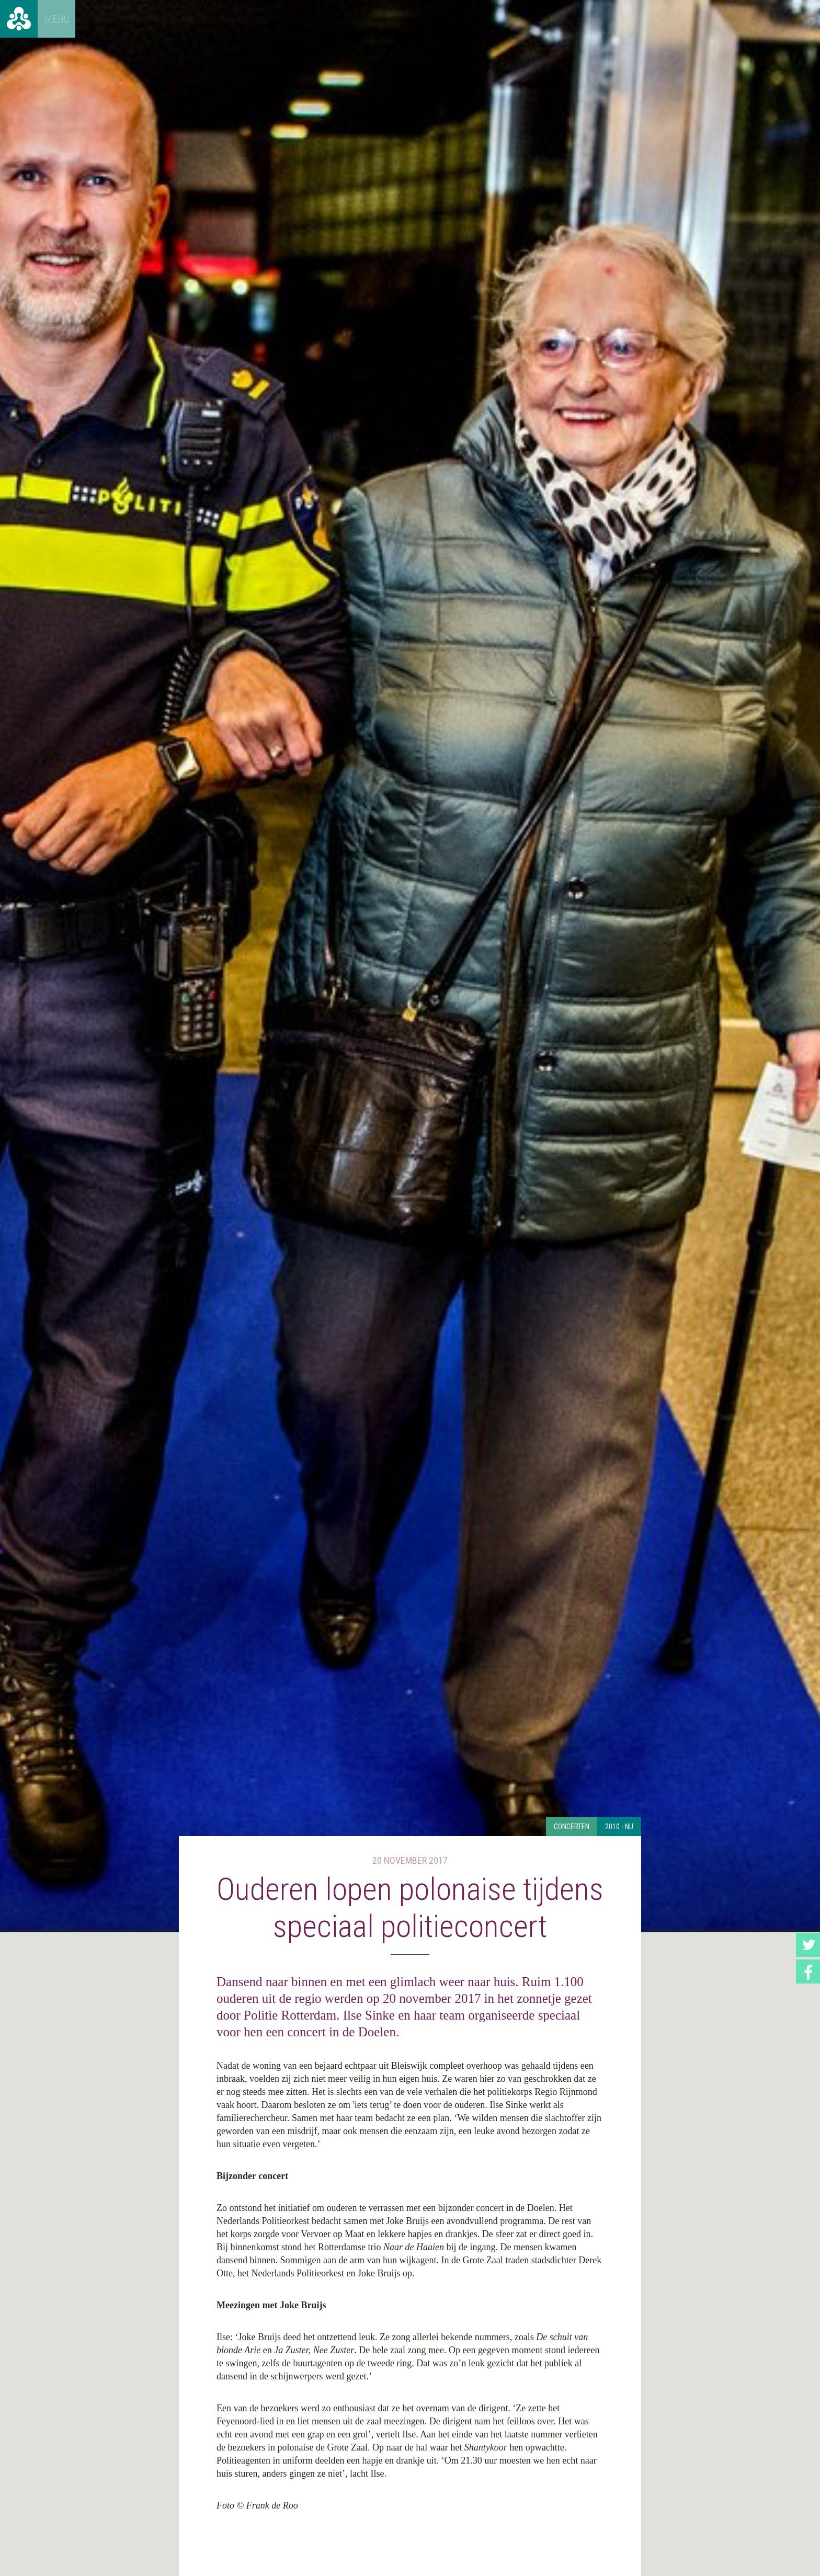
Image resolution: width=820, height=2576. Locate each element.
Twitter (808, 1945)
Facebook (808, 1971)
